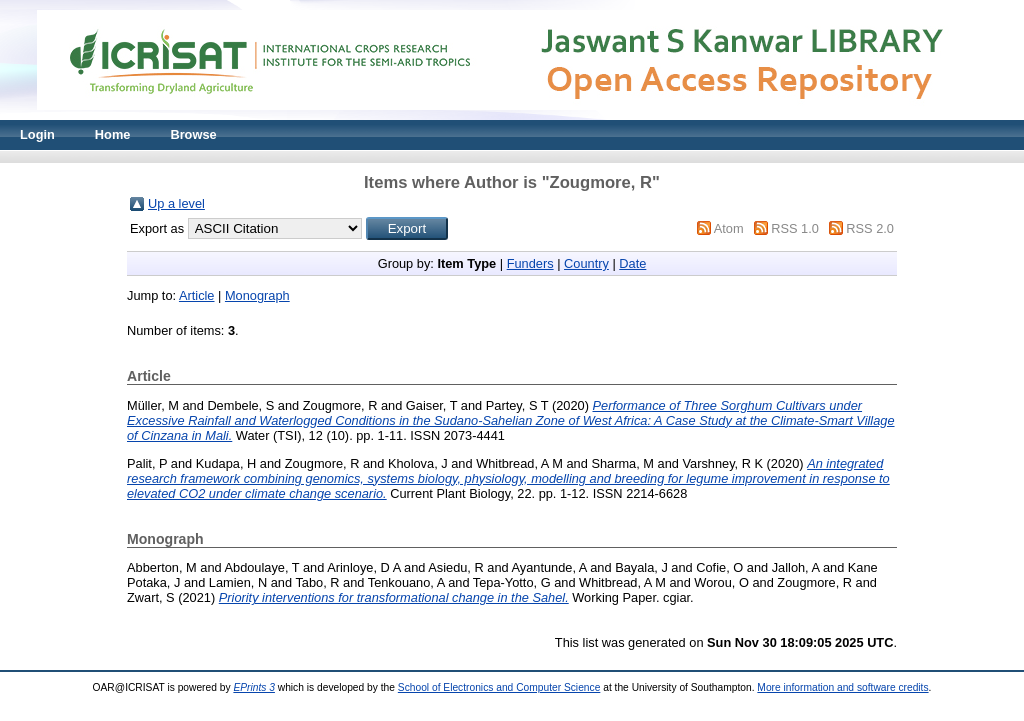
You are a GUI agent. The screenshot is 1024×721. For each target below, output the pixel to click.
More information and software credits (842, 687)
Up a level (176, 203)
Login (37, 134)
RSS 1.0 (795, 228)
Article (197, 295)
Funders (530, 263)
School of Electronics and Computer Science (499, 687)
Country (586, 263)
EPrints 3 (254, 687)
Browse (193, 134)
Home (113, 134)
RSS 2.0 (870, 228)
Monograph (257, 295)
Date (632, 263)
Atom (729, 228)
